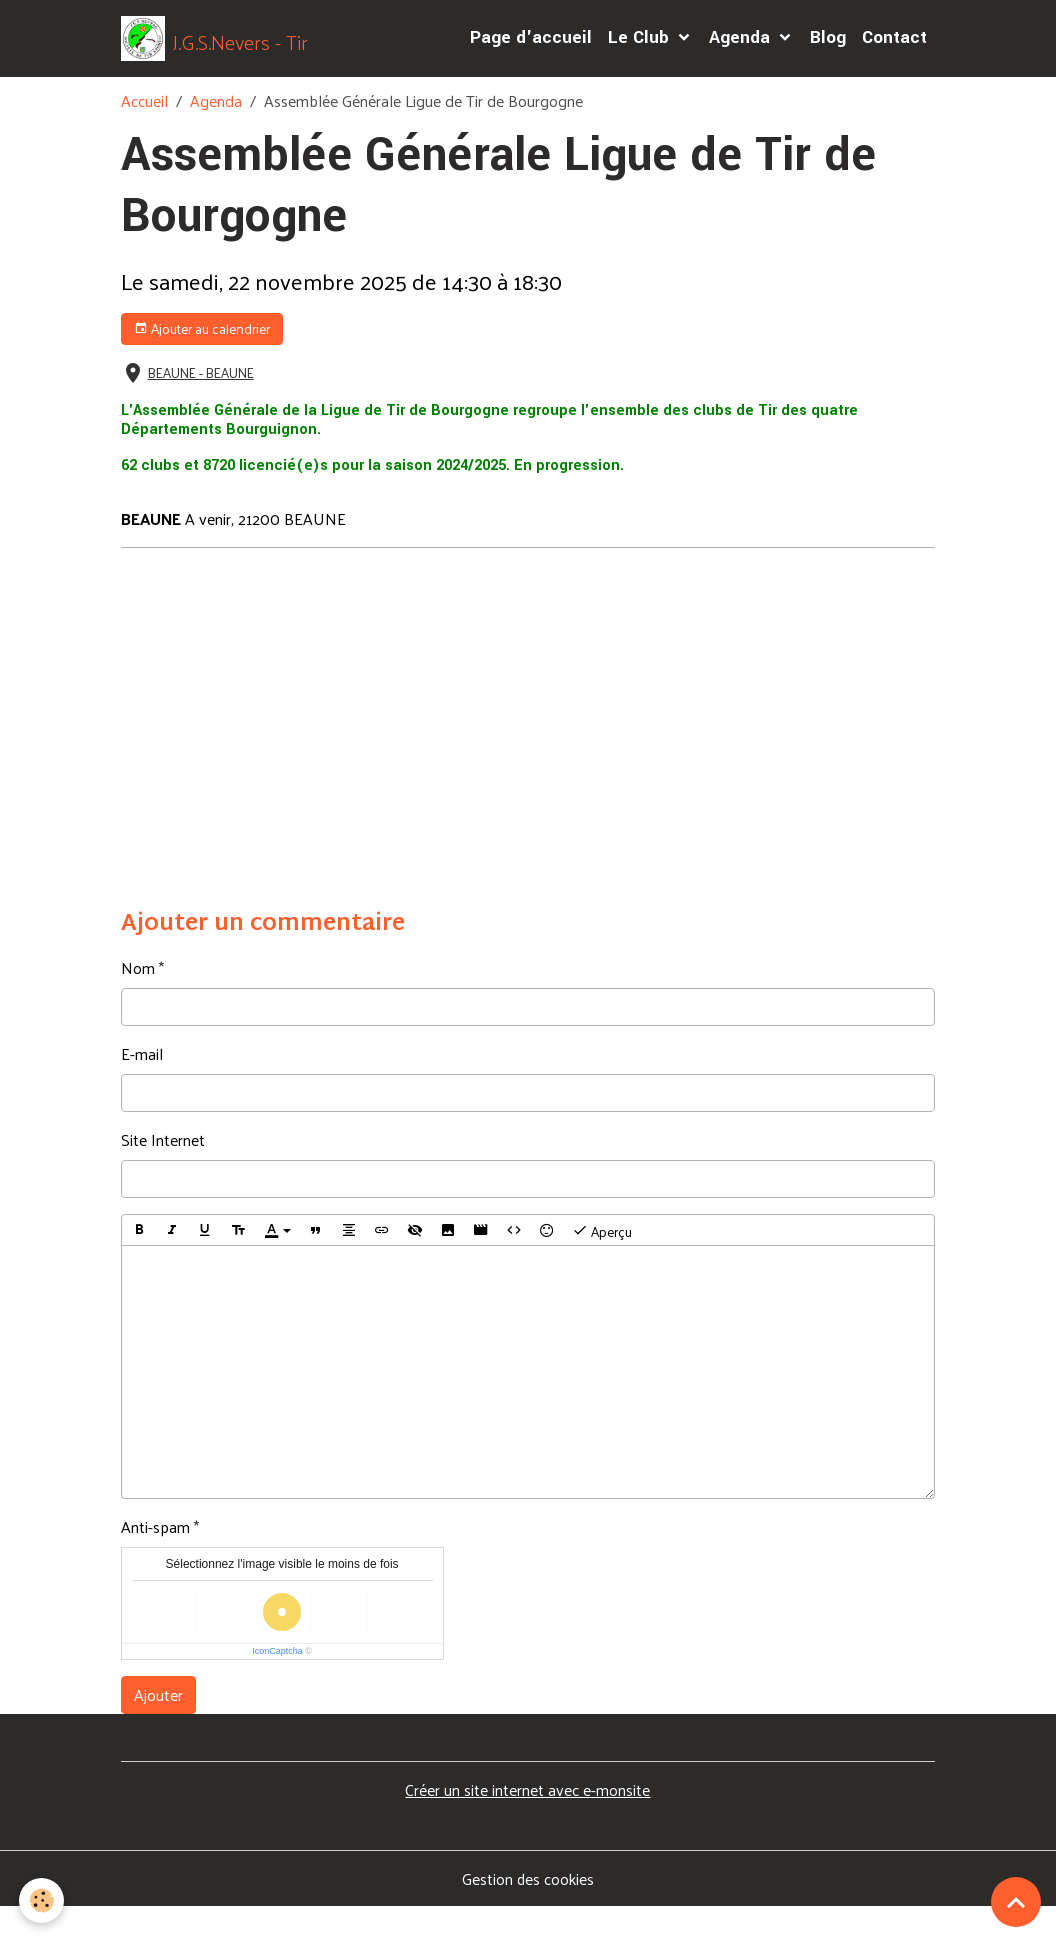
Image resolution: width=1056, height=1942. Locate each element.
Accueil (144, 135)
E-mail (142, 1089)
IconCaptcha (277, 1686)
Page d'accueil (531, 55)
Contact (894, 55)
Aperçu (602, 1265)
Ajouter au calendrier (202, 363)
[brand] (232, 56)
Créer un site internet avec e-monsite (527, 1824)
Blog (828, 55)
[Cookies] (42, 1900)
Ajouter (158, 1729)
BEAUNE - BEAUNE (201, 407)
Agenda (742, 55)
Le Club (641, 55)
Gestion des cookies (528, 1914)
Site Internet (163, 1175)
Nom (138, 1003)
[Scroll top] (1016, 1902)
